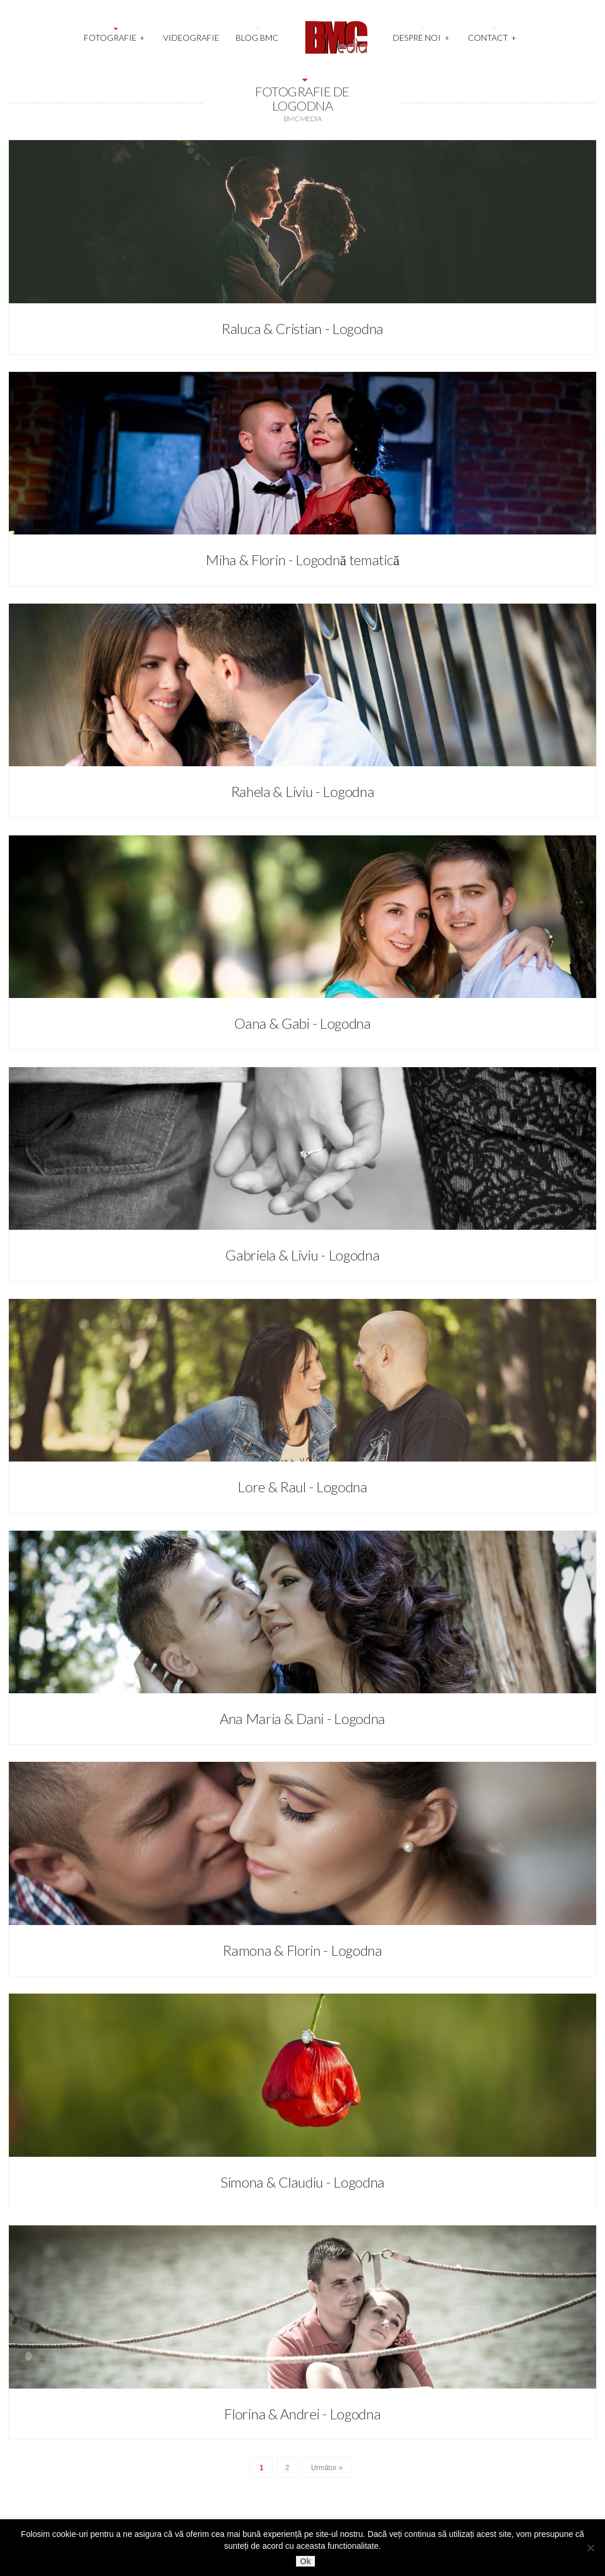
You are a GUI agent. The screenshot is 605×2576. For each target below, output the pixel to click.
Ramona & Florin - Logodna (302, 1950)
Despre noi (421, 36)
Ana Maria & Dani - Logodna (302, 1718)
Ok (305, 2561)
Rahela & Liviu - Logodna (303, 791)
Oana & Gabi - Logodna (302, 1023)
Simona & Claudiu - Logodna (302, 2182)
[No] (590, 2548)
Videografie (191, 38)
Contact (492, 36)
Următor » (327, 2468)
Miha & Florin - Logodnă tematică (302, 559)
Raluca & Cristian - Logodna (302, 328)
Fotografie (114, 36)
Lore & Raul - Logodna (302, 1486)
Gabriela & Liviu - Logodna (302, 1254)
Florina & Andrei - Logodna (302, 2413)
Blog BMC (257, 38)
